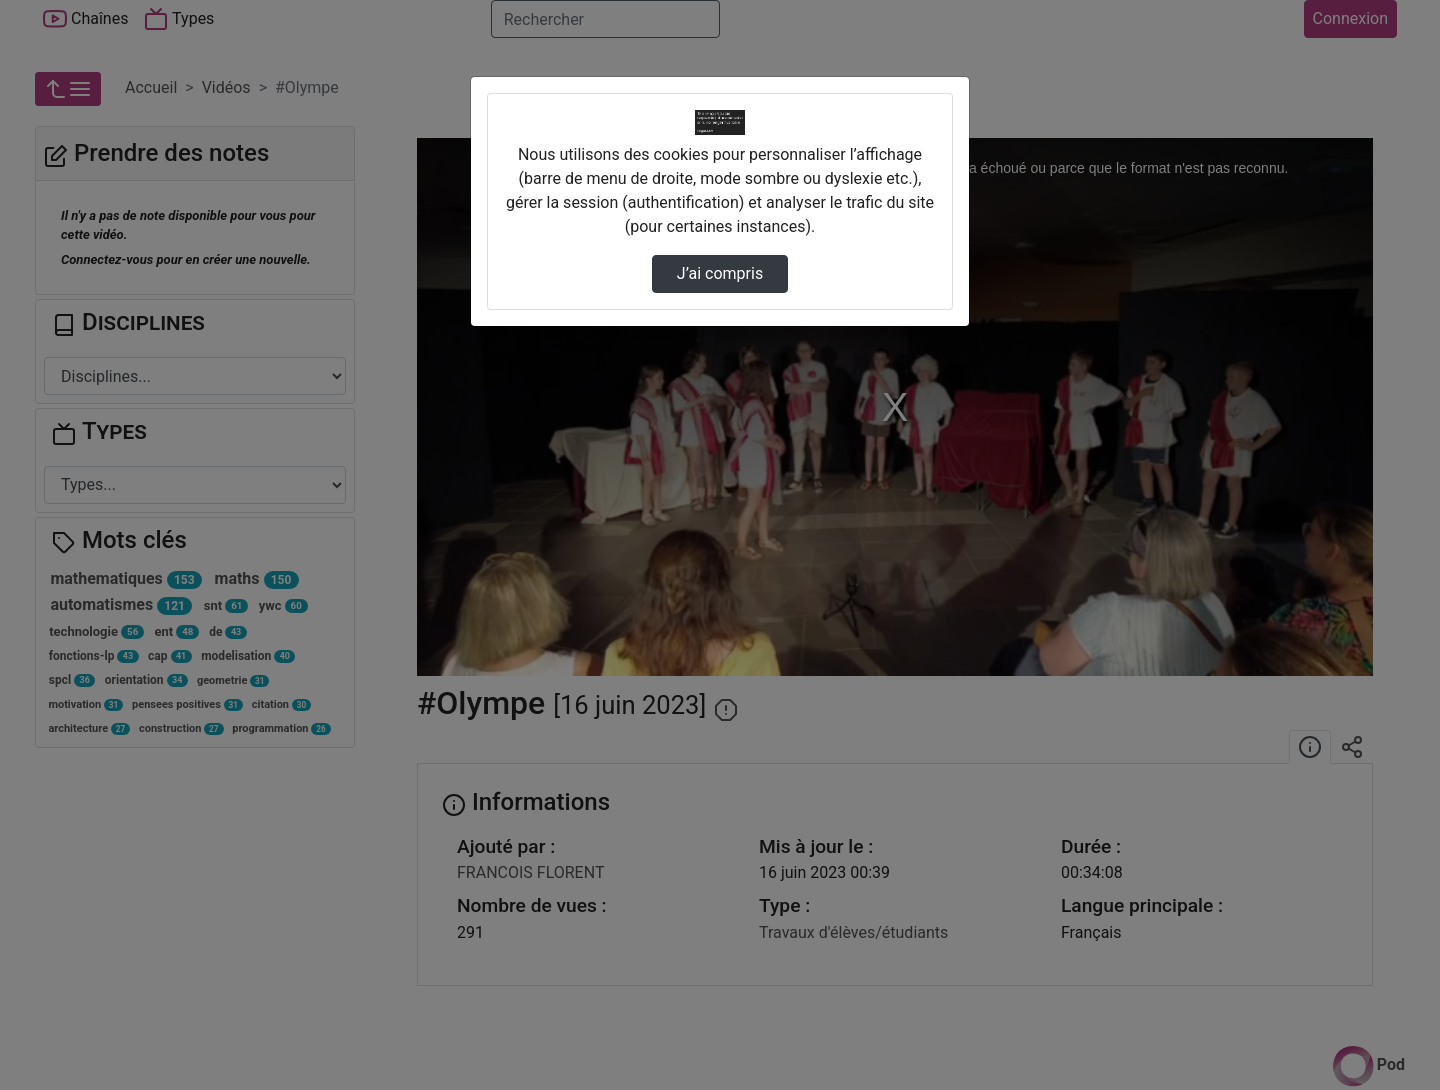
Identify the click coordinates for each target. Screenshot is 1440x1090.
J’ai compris (720, 273)
